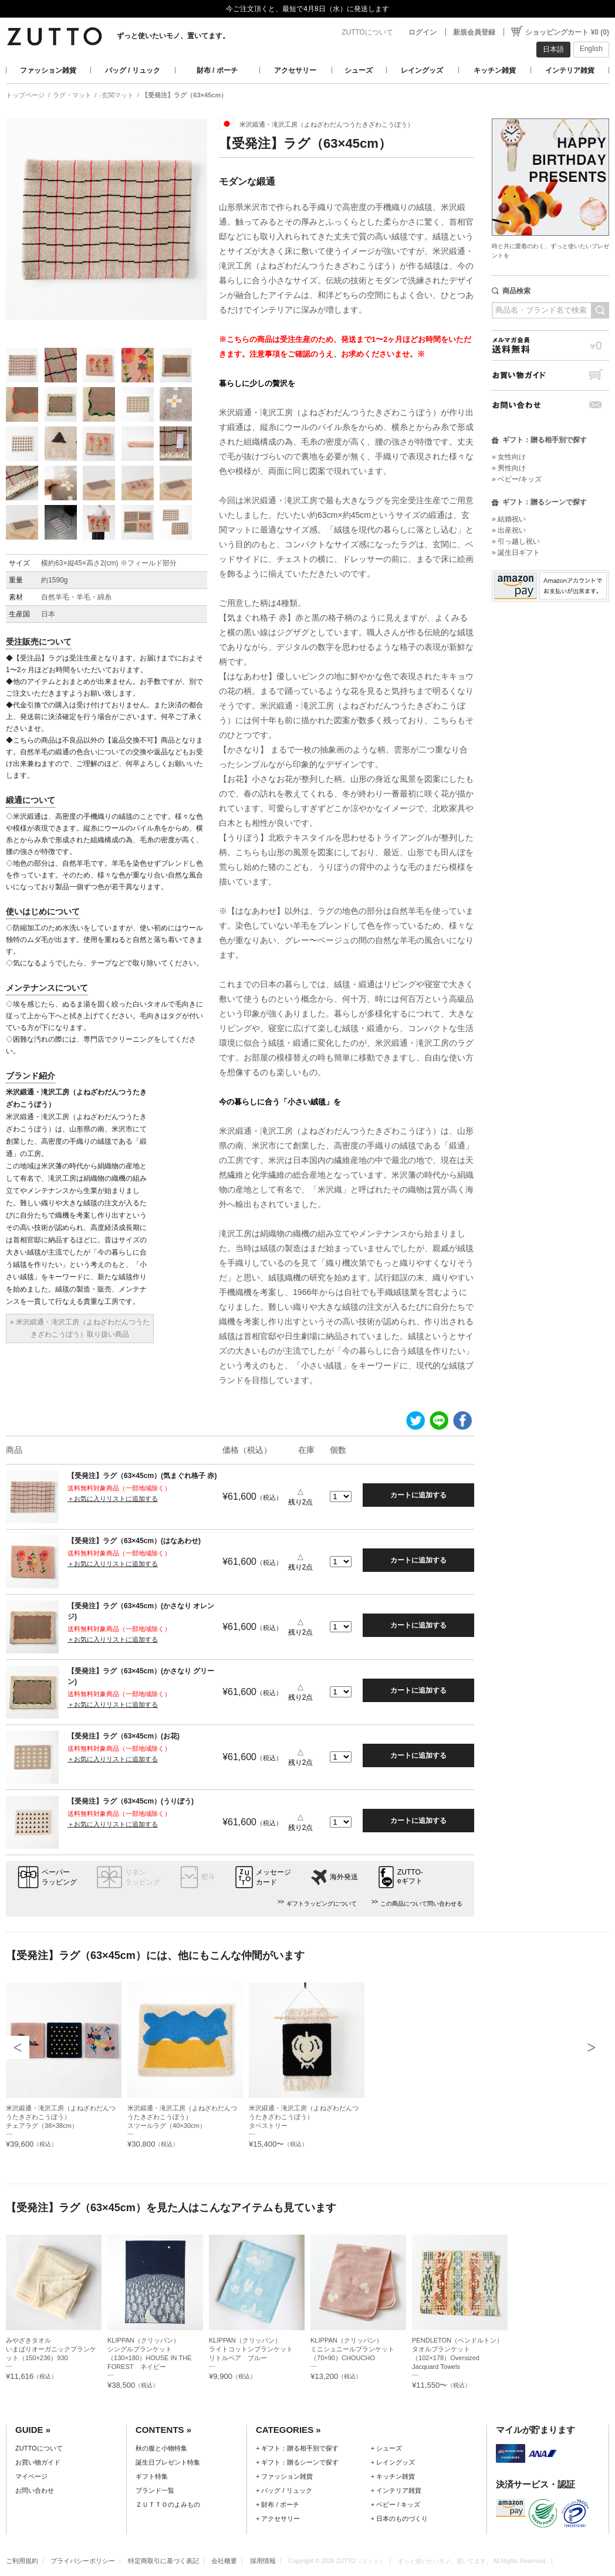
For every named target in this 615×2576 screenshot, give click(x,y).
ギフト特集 (152, 2476)
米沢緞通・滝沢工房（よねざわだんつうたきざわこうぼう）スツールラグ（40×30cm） (182, 2116)
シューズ (358, 70)
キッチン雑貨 (495, 70)
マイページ (31, 2476)
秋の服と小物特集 (161, 2448)
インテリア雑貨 (569, 70)
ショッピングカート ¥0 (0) (567, 32)
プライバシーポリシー (82, 2560)
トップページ (25, 95)
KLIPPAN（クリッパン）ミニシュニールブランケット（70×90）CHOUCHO (352, 2349)
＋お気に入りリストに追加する (112, 1498)
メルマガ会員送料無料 (550, 345)
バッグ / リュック (132, 70)
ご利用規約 (22, 2560)
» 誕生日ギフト (516, 552)
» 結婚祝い (509, 519)
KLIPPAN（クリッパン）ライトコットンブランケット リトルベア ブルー (254, 2349)
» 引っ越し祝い (516, 541)
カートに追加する (418, 1495)
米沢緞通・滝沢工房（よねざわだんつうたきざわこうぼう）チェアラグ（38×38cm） (61, 2116)
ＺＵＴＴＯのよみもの (168, 2504)
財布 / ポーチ (217, 70)
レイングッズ (422, 70)
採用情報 (263, 2560)
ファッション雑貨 (48, 70)
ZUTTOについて (367, 32)
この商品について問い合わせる (421, 1903)
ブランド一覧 (155, 2490)
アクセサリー (295, 70)
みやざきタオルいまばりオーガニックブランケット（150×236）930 (51, 2349)
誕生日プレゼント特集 (168, 2462)
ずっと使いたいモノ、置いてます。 (173, 36)
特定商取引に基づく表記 (163, 2560)
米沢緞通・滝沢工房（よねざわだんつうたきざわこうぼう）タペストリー (304, 2116)
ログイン (422, 32)
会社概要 (224, 2560)
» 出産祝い (509, 530)
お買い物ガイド (550, 375)
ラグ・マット (72, 95)
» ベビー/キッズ (517, 479)
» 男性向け (509, 468)
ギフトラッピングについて (321, 1903)
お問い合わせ (550, 405)
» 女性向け (509, 457)
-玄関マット (116, 95)
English (591, 49)
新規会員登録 (474, 32)
